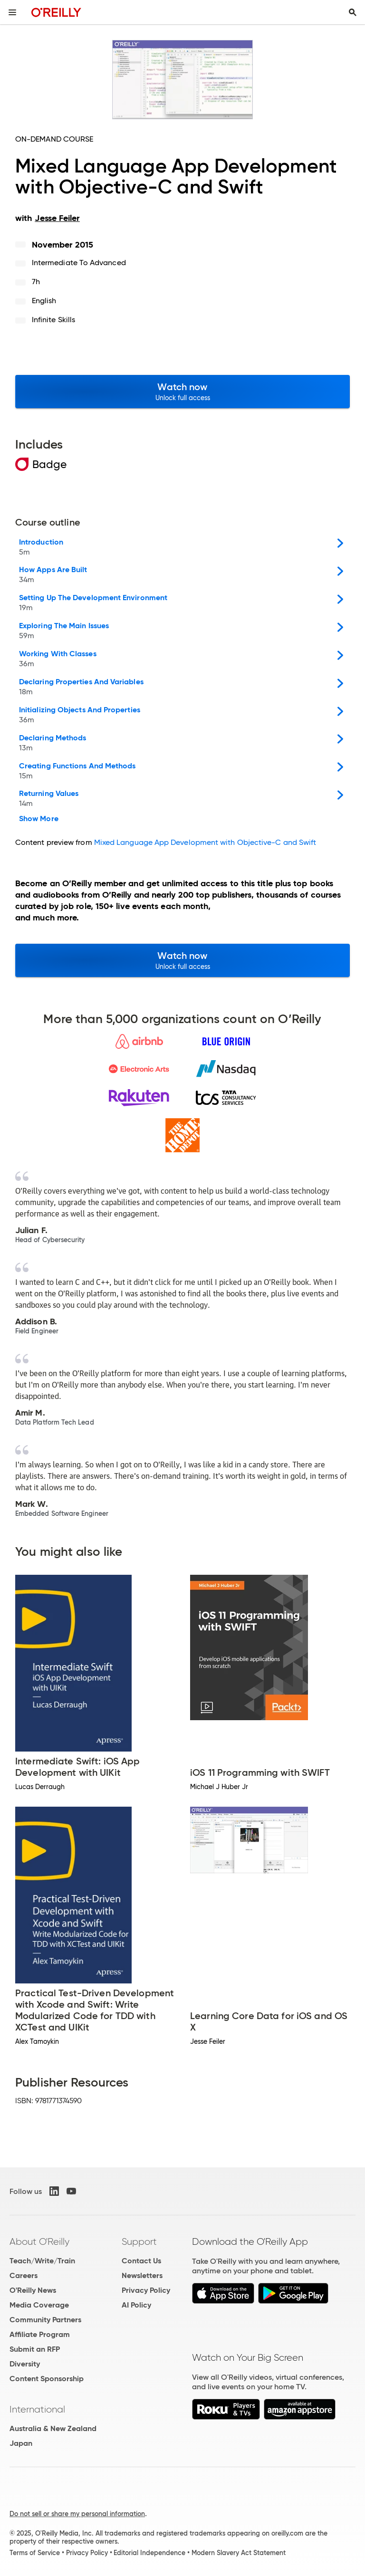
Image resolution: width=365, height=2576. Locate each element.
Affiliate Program (40, 2334)
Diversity (25, 2364)
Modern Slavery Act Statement (239, 2552)
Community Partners (45, 2320)
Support (139, 2241)
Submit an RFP (35, 2349)
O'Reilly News (33, 2290)
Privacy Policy (146, 2290)
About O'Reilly (39, 2241)
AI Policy (136, 2305)
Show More (38, 819)
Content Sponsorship (47, 2379)
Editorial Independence (149, 2552)
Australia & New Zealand (53, 2428)
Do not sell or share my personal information (77, 2513)
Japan (21, 2443)
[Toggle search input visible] (352, 12)
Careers (24, 2275)
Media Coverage (39, 2305)
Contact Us (141, 2261)
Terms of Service (35, 2552)
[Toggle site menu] (12, 12)
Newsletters (142, 2275)
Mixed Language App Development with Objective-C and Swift (205, 842)
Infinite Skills (53, 319)
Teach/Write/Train (42, 2261)
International (37, 2409)
